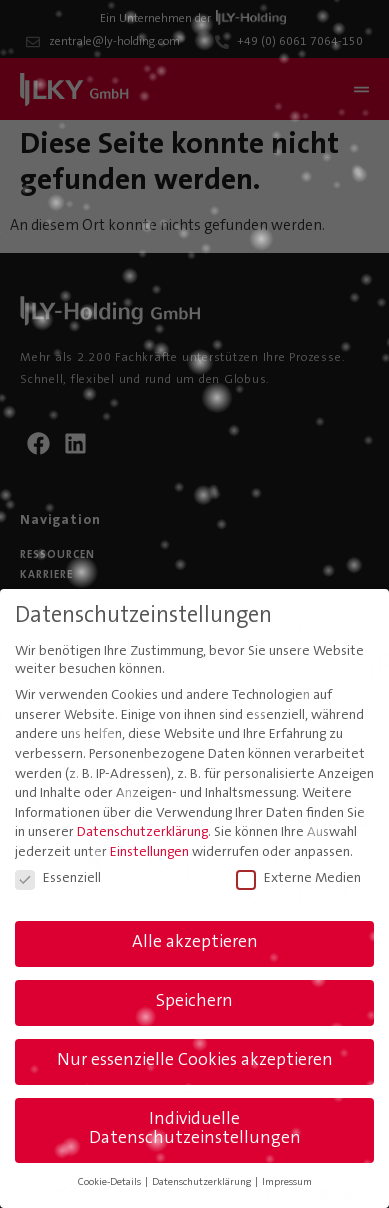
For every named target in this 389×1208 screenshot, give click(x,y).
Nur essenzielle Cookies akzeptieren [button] (195, 1061)
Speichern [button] (194, 1002)
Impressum (287, 1182)
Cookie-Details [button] (110, 1182)
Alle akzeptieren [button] (195, 943)
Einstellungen (149, 853)
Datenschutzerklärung (142, 833)
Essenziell (58, 879)
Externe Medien (298, 879)
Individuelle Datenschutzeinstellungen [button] (195, 1130)
